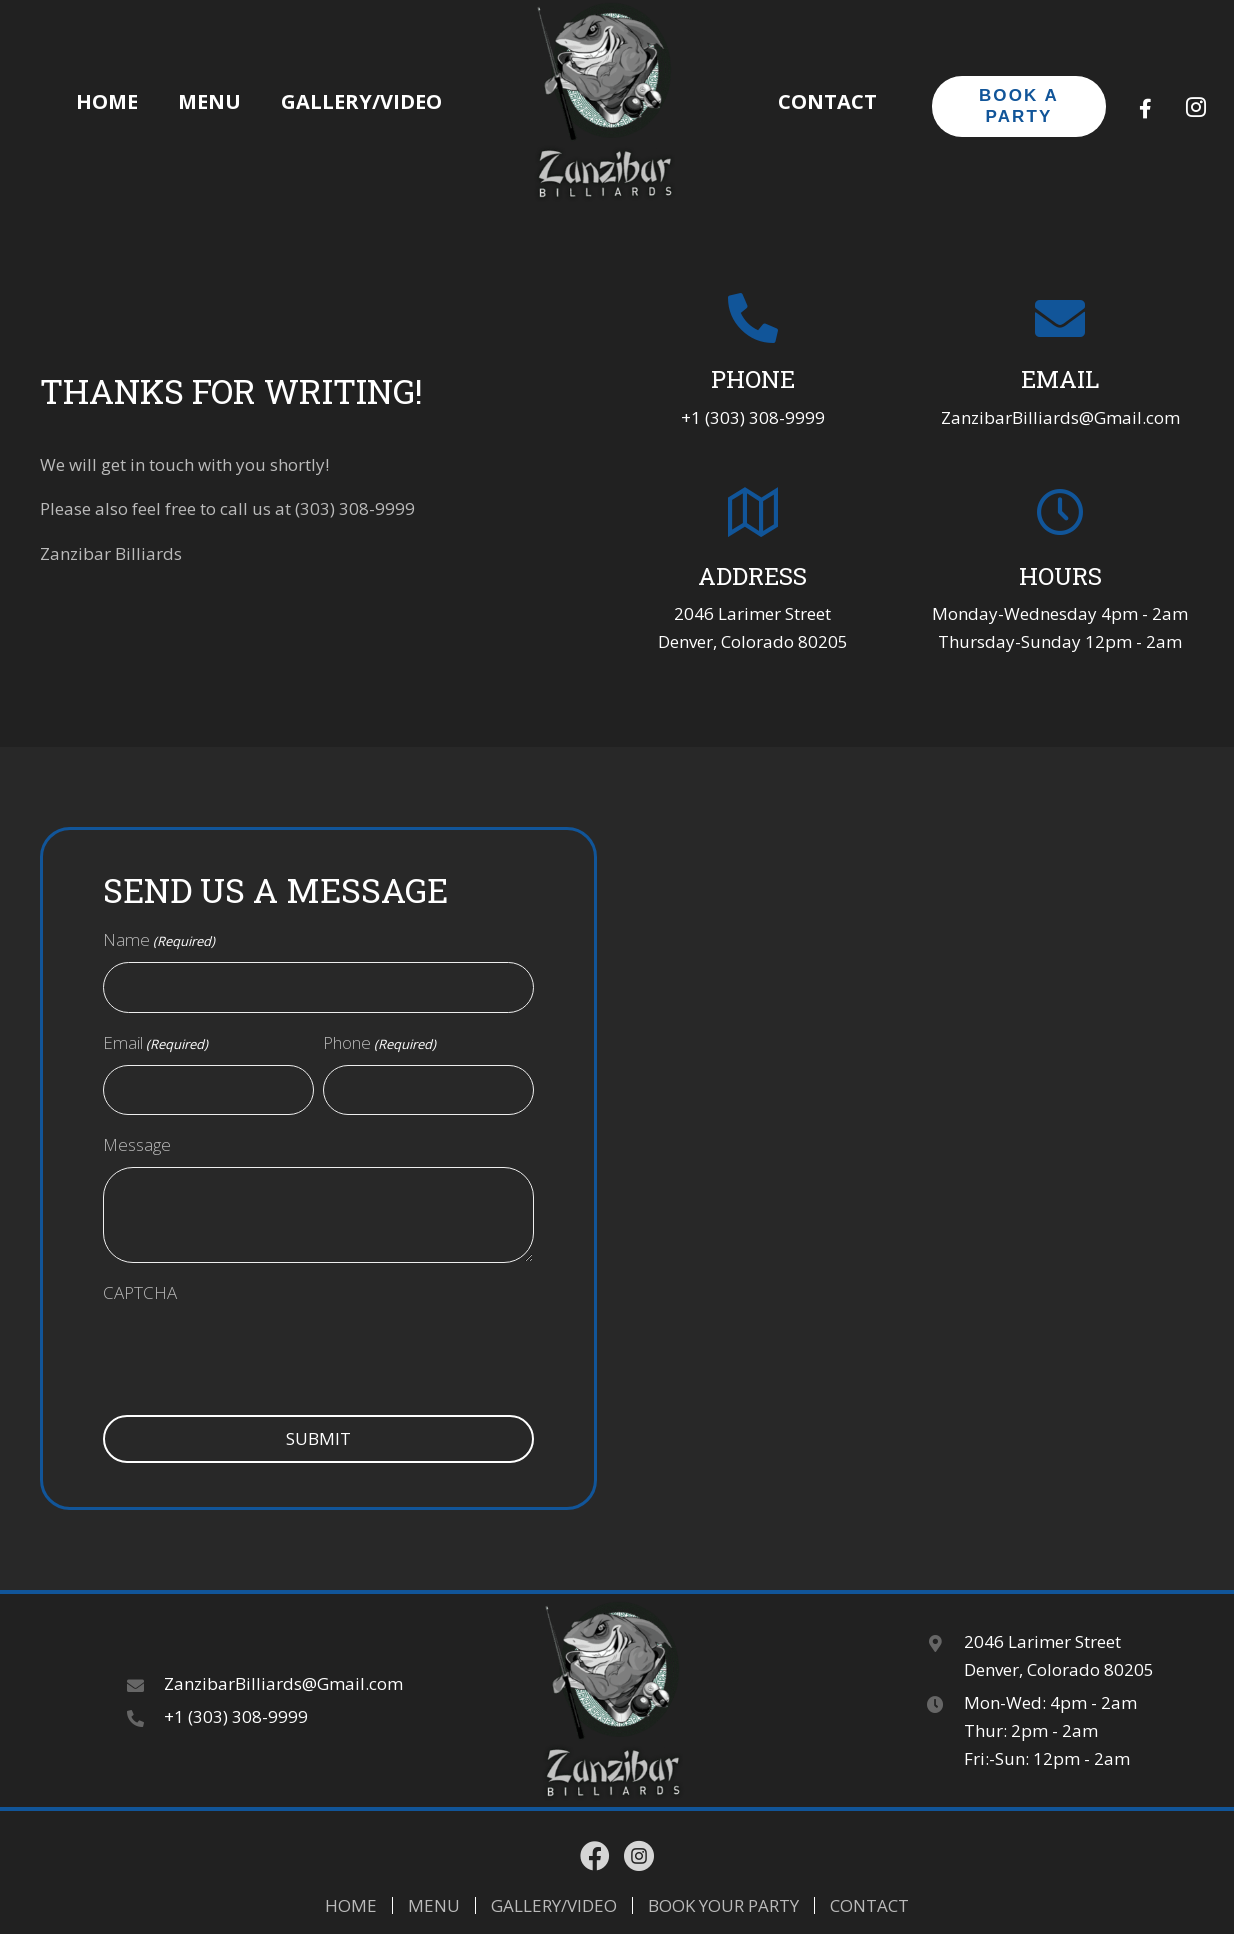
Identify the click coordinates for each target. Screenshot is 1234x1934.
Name (159, 940)
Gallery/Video (554, 1905)
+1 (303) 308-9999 (753, 417)
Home (351, 1905)
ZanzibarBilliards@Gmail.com (1060, 417)
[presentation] (283, 1366)
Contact (869, 1905)
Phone (379, 1043)
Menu (434, 1905)
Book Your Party (723, 1905)
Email (155, 1043)
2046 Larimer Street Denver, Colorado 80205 (1059, 1655)
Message (137, 1144)
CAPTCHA (140, 1292)
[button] (1146, 109)
